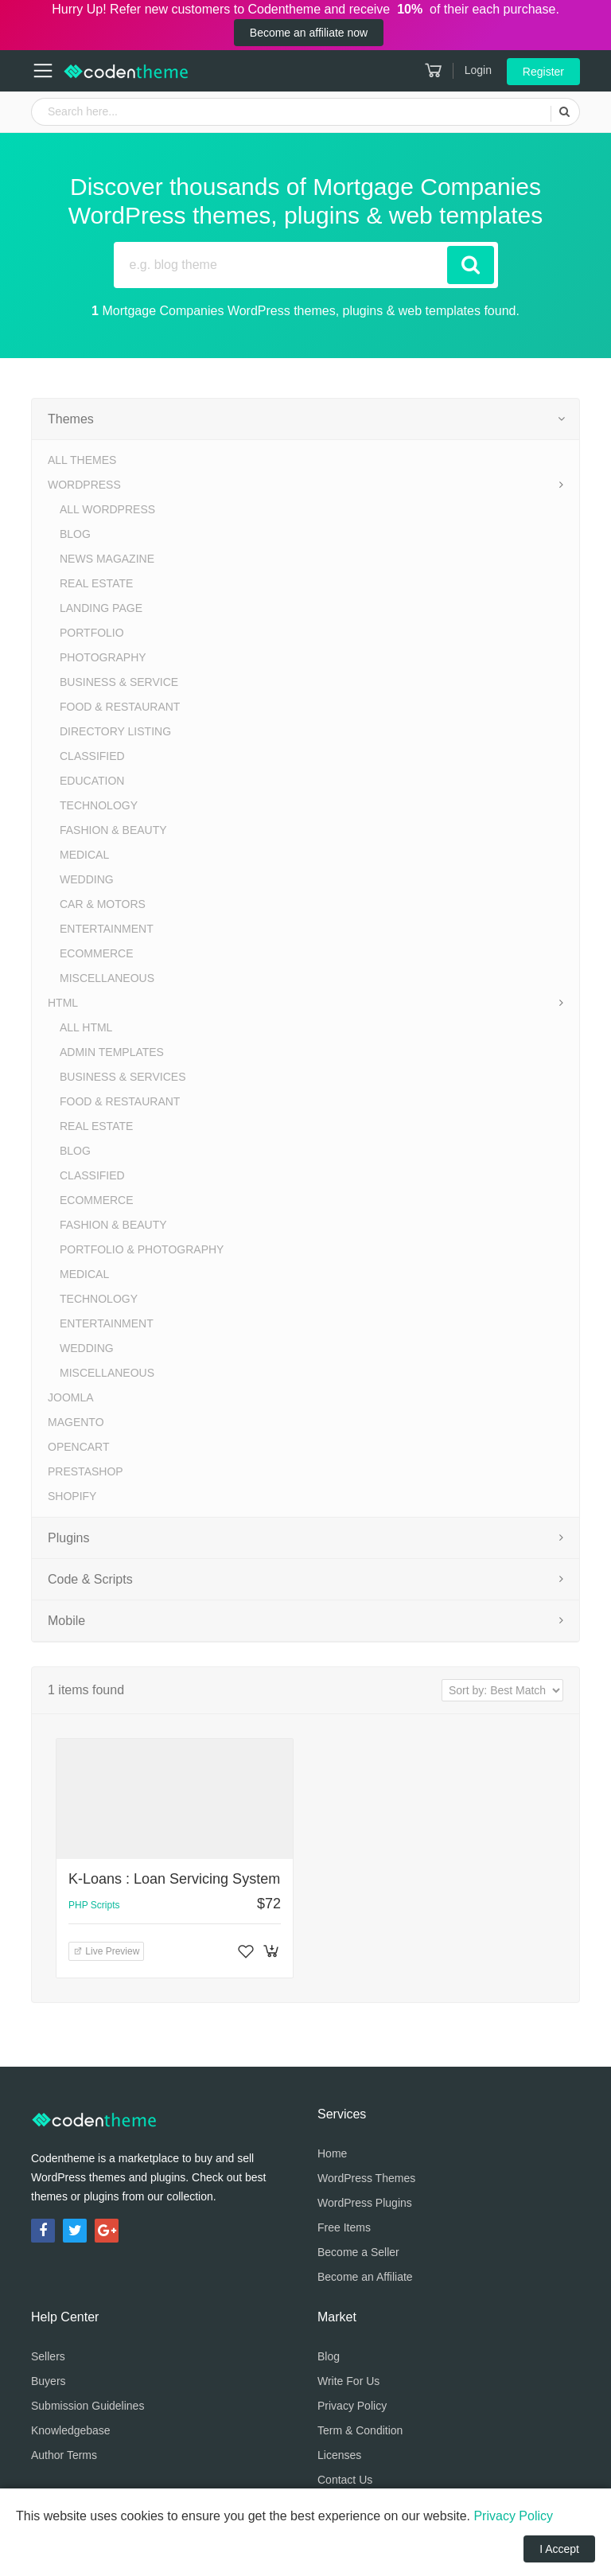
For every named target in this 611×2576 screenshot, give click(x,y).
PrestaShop (85, 1471)
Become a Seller (358, 2252)
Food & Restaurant (120, 706)
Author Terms (64, 2455)
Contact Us (344, 2479)
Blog (75, 534)
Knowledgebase (71, 2430)
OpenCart (79, 1446)
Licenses (339, 2455)
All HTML (86, 1027)
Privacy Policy (352, 2405)
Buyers (48, 2381)
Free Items (344, 2227)
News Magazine (107, 558)
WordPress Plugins (364, 2202)
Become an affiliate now (309, 32)
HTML (63, 1002)
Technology (99, 805)
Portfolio (92, 632)
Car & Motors (103, 904)
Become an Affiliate (365, 2276)
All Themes (82, 460)
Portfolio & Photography (142, 1249)
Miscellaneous (107, 978)
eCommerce (97, 953)
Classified (92, 756)
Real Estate (96, 583)
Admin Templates (112, 1052)
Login (478, 70)
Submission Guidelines (87, 2405)
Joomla (71, 1397)
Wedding (87, 879)
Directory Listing (115, 731)
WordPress (84, 484)
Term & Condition (360, 2430)
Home (332, 2153)
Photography (103, 657)
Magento (76, 1422)
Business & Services (122, 1076)
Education (92, 780)
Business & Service (119, 682)
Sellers (48, 2356)
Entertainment (107, 928)
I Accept (559, 2549)
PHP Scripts (93, 1905)
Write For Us (348, 2381)
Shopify (72, 1496)
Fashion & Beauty (113, 830)
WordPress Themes (366, 2178)
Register (543, 71)
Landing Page (101, 608)
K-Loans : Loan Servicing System (174, 1879)
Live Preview (106, 1951)
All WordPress (107, 509)
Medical (84, 854)
